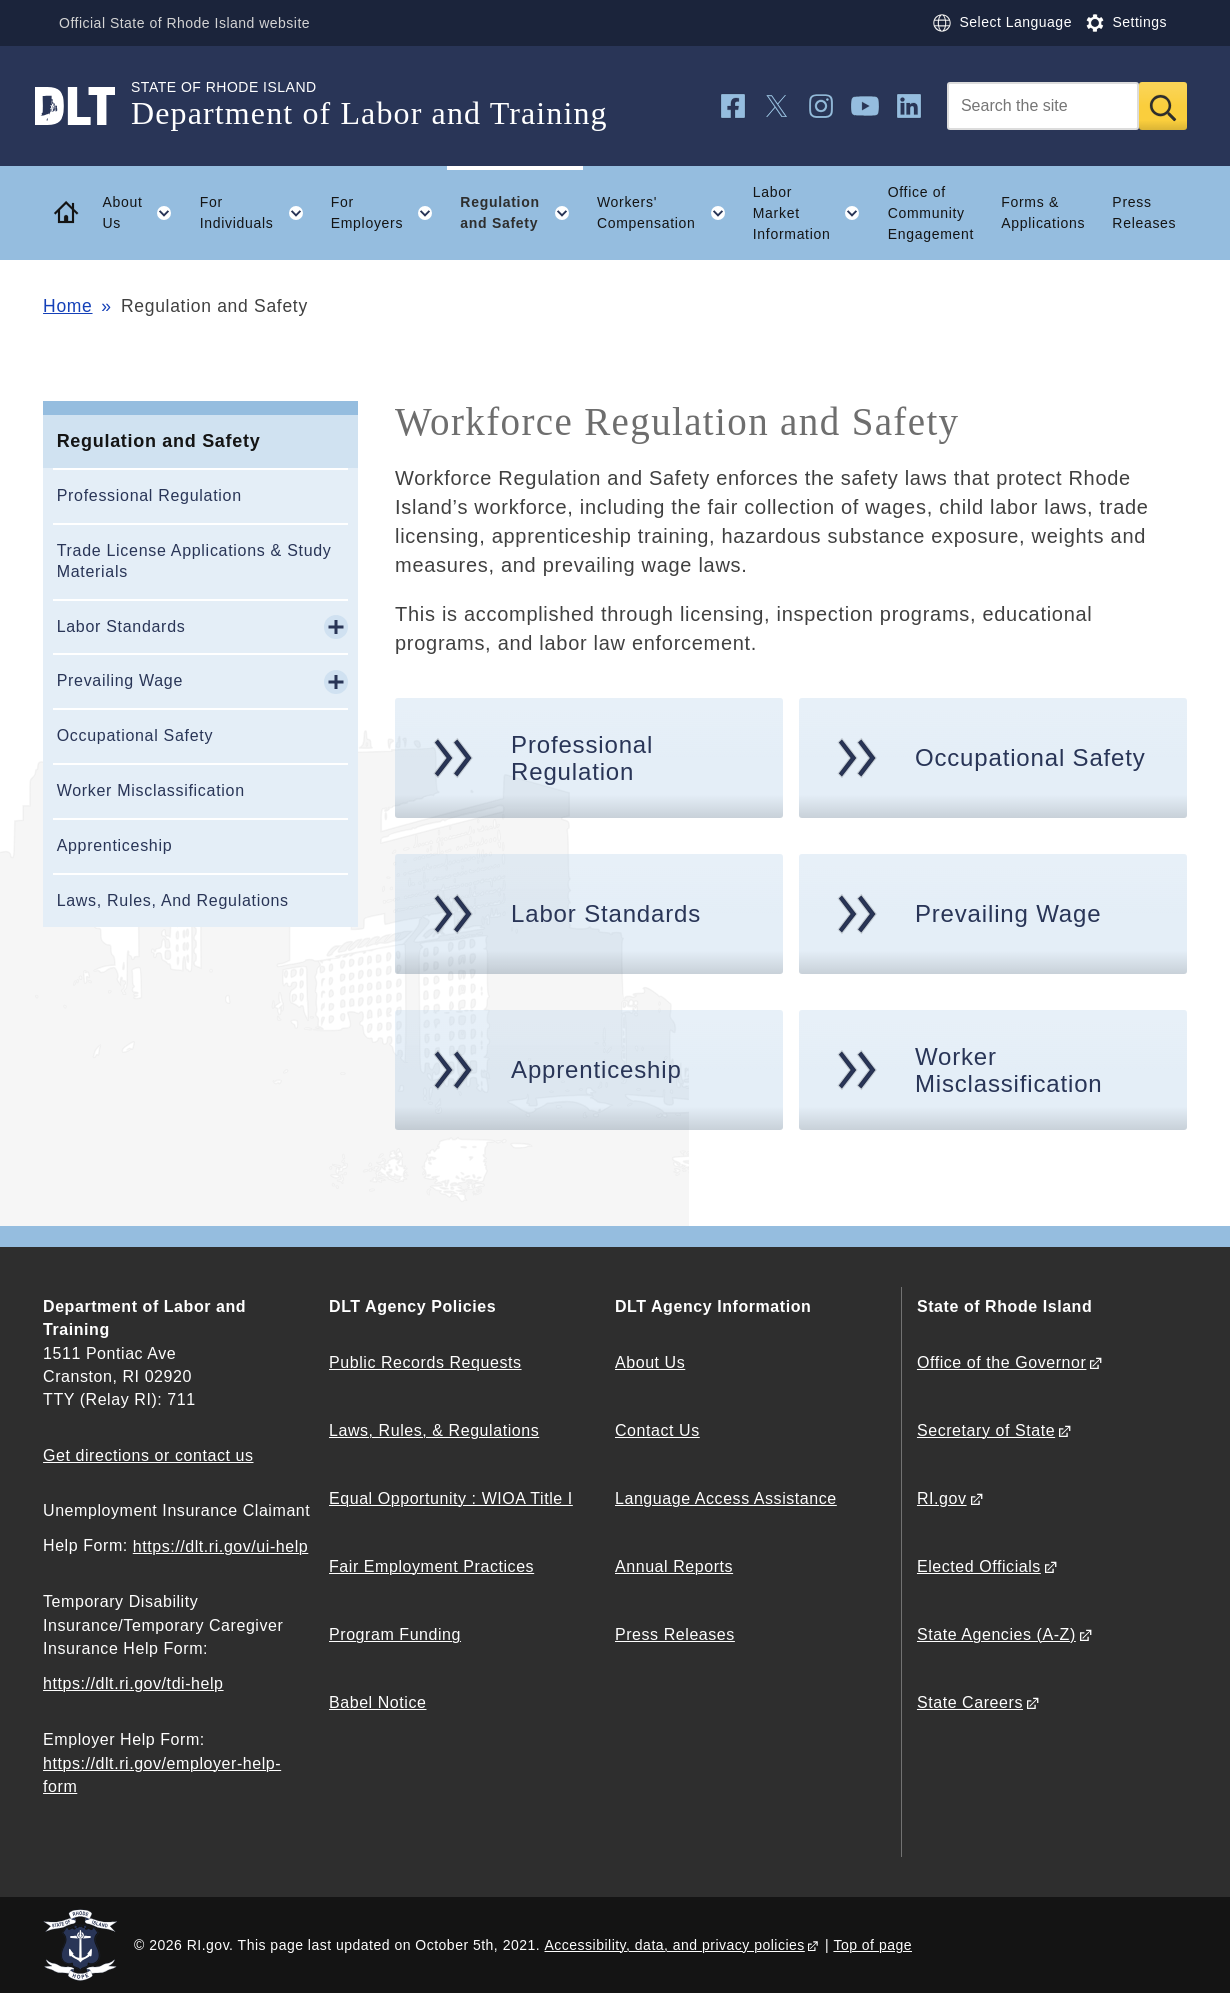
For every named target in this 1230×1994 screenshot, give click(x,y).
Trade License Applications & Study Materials (194, 561)
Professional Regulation (149, 495)
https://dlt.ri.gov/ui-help (221, 1546)
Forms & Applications (1043, 212)
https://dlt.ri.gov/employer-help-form (162, 1775)
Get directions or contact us (148, 1455)
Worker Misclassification (151, 790)
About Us (650, 1362)
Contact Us (657, 1430)
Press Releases (1144, 212)
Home (67, 306)
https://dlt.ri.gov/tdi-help (133, 1683)
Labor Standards (121, 626)
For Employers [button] (389, 213)
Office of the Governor (1001, 1362)
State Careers (970, 1702)
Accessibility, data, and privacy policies (675, 1945)
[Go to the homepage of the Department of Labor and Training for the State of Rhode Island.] (87, 106)
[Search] (1043, 106)
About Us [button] (144, 213)
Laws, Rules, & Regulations (434, 1430)
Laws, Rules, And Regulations (173, 900)
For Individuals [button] (258, 213)
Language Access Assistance (726, 1498)
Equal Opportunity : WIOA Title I (451, 1498)
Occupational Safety (135, 735)
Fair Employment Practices (431, 1566)
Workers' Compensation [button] (668, 213)
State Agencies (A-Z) (996, 1634)
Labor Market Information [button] (813, 213)
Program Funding (395, 1634)
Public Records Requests (425, 1362)
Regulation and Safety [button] (521, 213)
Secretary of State (986, 1430)
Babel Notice (377, 1702)
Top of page (872, 1945)
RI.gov (942, 1498)
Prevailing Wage (120, 680)
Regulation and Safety (159, 441)
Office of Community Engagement (931, 213)
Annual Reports (674, 1566)
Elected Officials (979, 1566)
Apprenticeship (115, 845)
